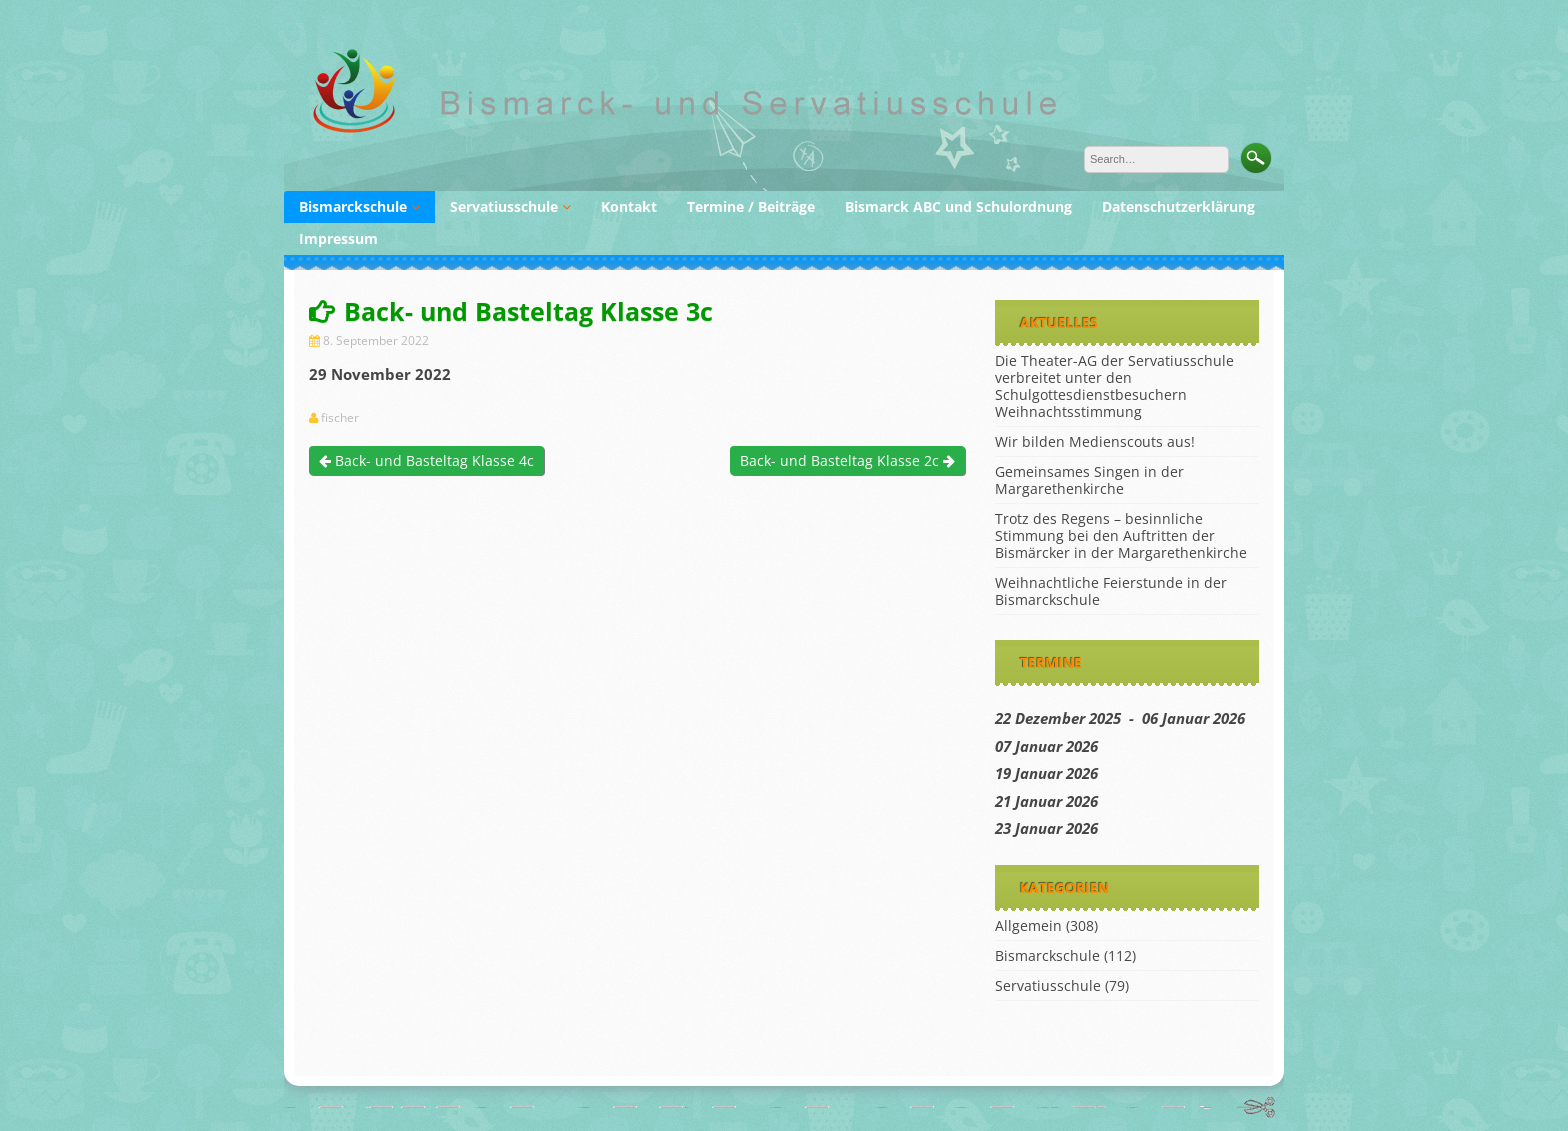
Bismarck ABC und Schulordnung (958, 206)
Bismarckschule (353, 206)
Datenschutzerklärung (1178, 206)
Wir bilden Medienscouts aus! (1095, 441)
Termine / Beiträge (751, 206)
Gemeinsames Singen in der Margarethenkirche (1089, 480)
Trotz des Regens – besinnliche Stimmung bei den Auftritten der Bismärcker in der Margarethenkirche (1121, 535)
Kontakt (629, 206)
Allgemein (1028, 925)
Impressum (338, 238)
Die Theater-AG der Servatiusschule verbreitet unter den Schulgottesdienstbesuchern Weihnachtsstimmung (1114, 386)
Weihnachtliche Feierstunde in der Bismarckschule (1111, 591)
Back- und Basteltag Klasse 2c (847, 460)
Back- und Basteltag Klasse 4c (426, 460)
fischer (340, 418)
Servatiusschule (504, 206)
